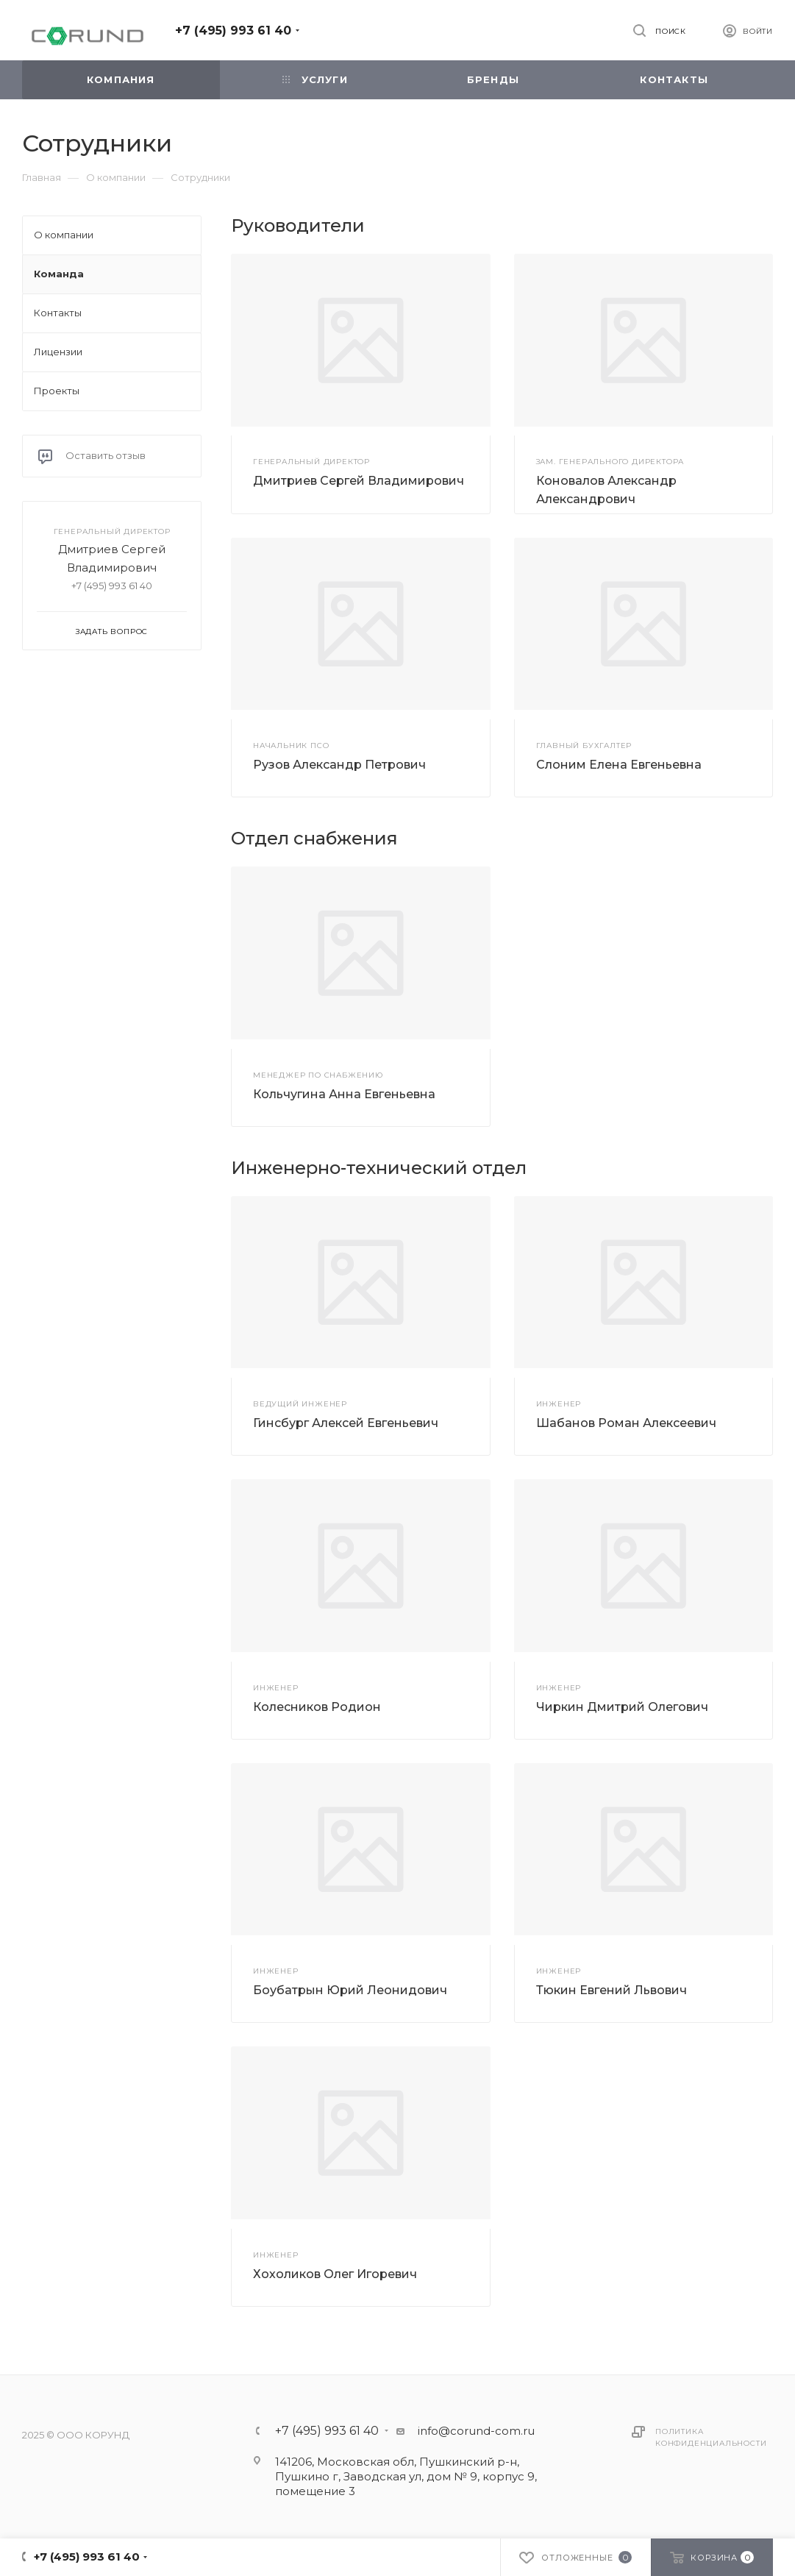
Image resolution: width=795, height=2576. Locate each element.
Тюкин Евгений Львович (611, 1990)
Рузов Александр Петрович (339, 765)
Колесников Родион (317, 1707)
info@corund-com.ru (476, 2431)
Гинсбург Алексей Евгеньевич (345, 1423)
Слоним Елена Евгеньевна (619, 765)
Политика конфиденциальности (710, 2437)
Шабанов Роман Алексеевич (626, 1423)
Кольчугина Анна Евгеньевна (344, 1094)
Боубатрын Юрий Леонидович (350, 1990)
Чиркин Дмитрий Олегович (622, 1707)
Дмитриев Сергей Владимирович (358, 481)
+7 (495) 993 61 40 (233, 31)
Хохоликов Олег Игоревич (335, 2274)
